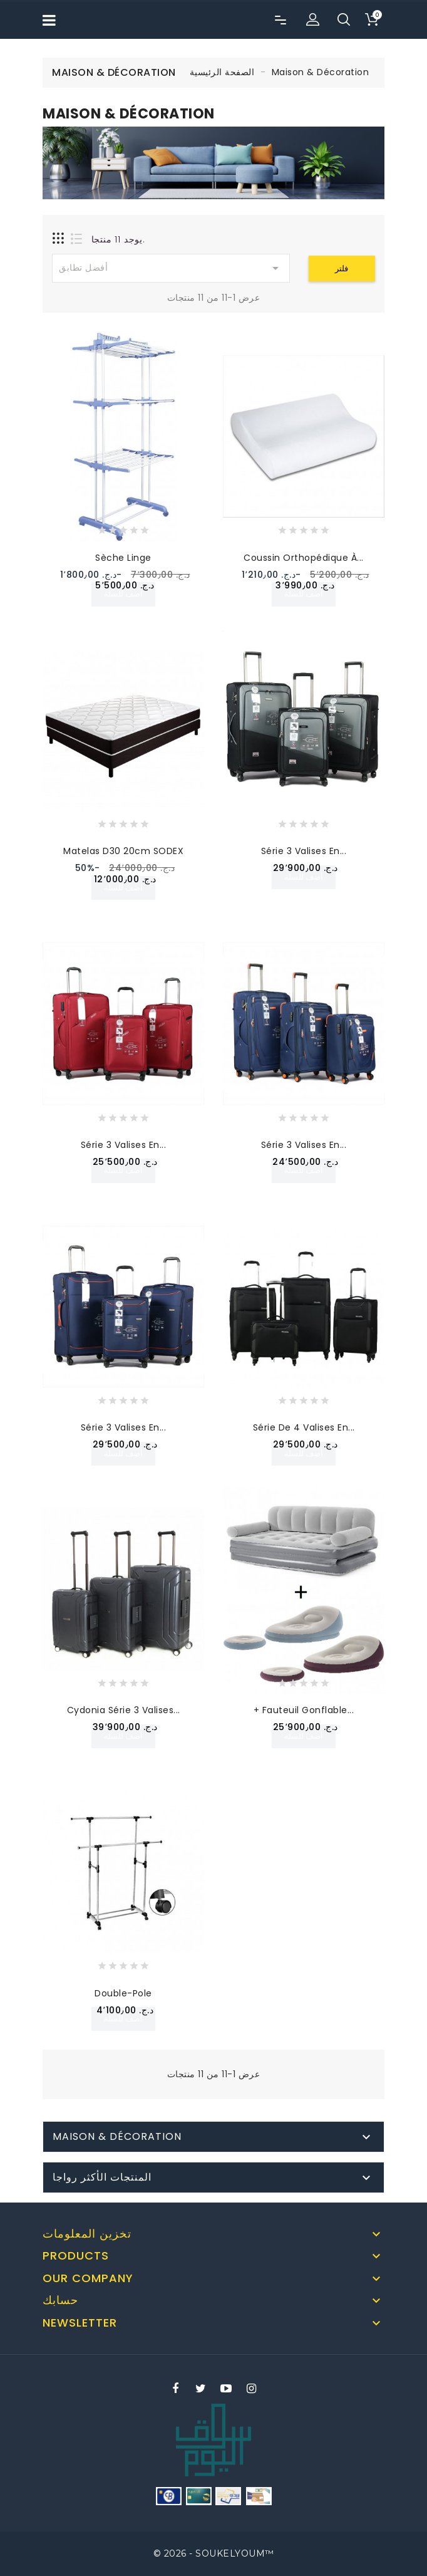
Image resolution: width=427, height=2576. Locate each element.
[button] (312, 20)
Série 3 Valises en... (304, 851)
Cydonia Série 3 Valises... (123, 1710)
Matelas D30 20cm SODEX (123, 851)
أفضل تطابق (171, 268)
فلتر (341, 268)
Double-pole (123, 1993)
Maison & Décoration (117, 2136)
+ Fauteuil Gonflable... (304, 1710)
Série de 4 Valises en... (304, 1427)
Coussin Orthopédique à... (304, 557)
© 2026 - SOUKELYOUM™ (213, 2553)
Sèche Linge (123, 557)
